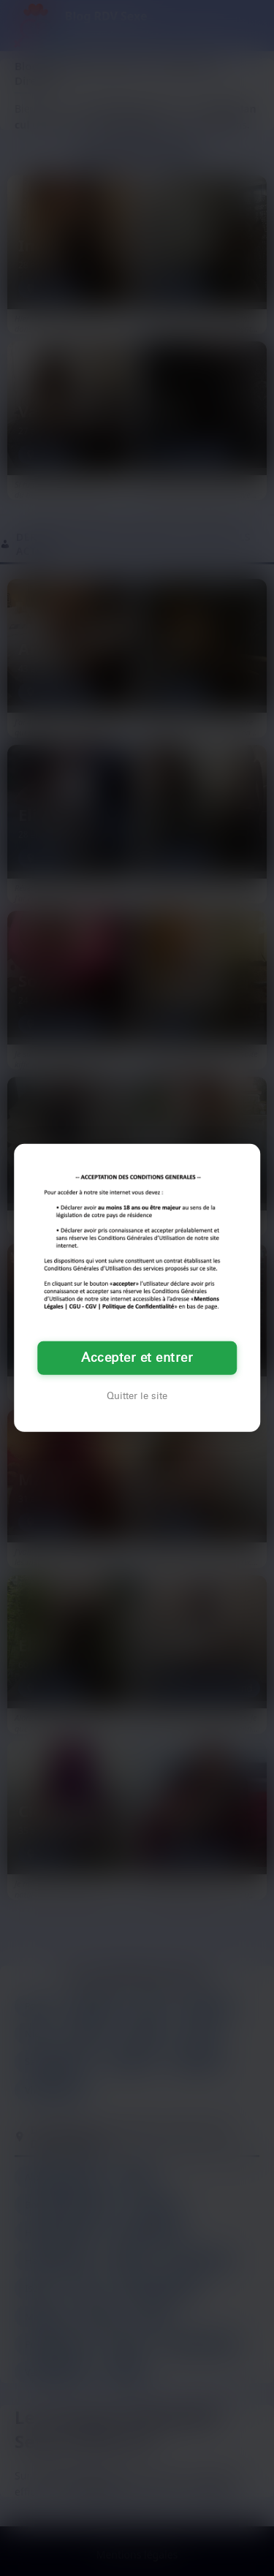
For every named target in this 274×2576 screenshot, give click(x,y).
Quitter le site (137, 1396)
